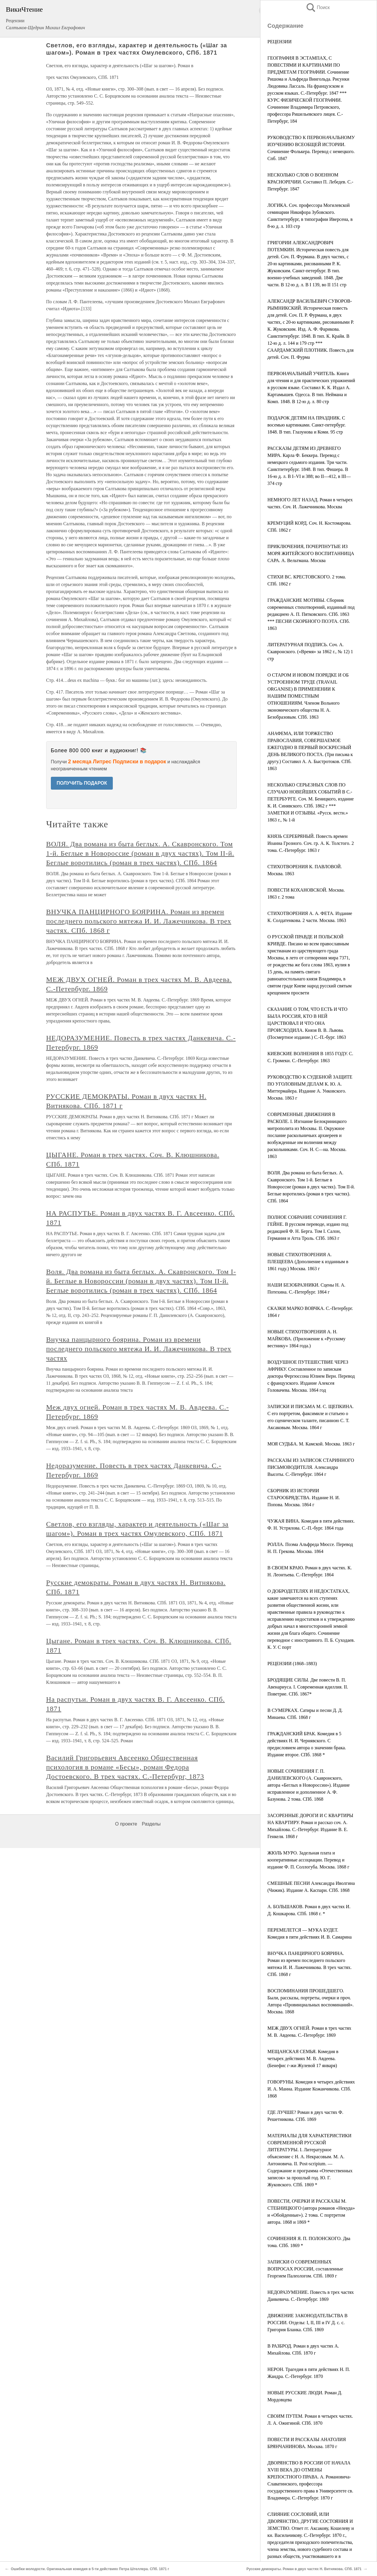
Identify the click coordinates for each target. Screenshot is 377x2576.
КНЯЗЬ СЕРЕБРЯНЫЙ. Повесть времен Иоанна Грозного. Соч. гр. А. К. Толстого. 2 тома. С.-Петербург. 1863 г (310, 843)
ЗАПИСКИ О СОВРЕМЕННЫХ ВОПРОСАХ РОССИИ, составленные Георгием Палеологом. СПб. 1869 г (305, 2268)
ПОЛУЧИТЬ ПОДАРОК (82, 783)
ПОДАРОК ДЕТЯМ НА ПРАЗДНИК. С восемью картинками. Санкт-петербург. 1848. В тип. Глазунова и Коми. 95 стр (306, 424)
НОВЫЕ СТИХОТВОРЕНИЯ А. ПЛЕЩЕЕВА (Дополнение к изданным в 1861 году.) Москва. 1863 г (307, 1261)
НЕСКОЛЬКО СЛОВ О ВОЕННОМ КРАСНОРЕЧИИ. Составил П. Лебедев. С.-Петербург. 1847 (310, 181)
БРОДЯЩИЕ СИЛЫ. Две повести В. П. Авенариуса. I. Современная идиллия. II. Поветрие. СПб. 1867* (307, 1686)
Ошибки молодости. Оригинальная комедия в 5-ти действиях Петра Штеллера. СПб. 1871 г (90, 2569)
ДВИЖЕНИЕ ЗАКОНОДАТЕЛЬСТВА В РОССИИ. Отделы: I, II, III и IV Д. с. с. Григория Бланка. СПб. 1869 (307, 2322)
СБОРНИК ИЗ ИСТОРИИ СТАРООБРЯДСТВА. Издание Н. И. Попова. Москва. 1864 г (303, 1497)
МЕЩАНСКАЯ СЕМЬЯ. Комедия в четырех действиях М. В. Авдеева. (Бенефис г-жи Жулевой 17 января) (302, 2058)
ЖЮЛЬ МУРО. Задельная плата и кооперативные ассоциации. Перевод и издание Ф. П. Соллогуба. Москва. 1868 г (308, 1859)
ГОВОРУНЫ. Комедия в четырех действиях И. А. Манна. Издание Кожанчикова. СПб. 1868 (311, 2088)
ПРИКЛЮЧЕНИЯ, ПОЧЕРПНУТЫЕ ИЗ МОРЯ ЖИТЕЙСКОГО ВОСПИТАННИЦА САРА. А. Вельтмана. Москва (310, 553)
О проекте (126, 1823)
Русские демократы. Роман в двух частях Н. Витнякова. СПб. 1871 (304, 2569)
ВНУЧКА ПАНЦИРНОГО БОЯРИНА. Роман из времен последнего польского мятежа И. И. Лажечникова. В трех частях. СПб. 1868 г (138, 921)
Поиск (318, 7)
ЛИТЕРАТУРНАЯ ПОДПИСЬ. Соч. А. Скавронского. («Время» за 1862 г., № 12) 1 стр (310, 651)
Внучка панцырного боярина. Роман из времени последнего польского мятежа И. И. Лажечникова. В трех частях (138, 1349)
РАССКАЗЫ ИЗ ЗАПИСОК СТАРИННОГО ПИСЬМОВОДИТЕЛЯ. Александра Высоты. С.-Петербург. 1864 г (310, 1467)
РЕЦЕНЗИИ (279, 41)
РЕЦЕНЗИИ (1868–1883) (292, 1663)
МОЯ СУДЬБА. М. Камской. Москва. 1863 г (311, 1443)
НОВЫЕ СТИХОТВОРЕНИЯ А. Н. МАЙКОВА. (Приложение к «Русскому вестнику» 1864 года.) (306, 1338)
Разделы (151, 1823)
